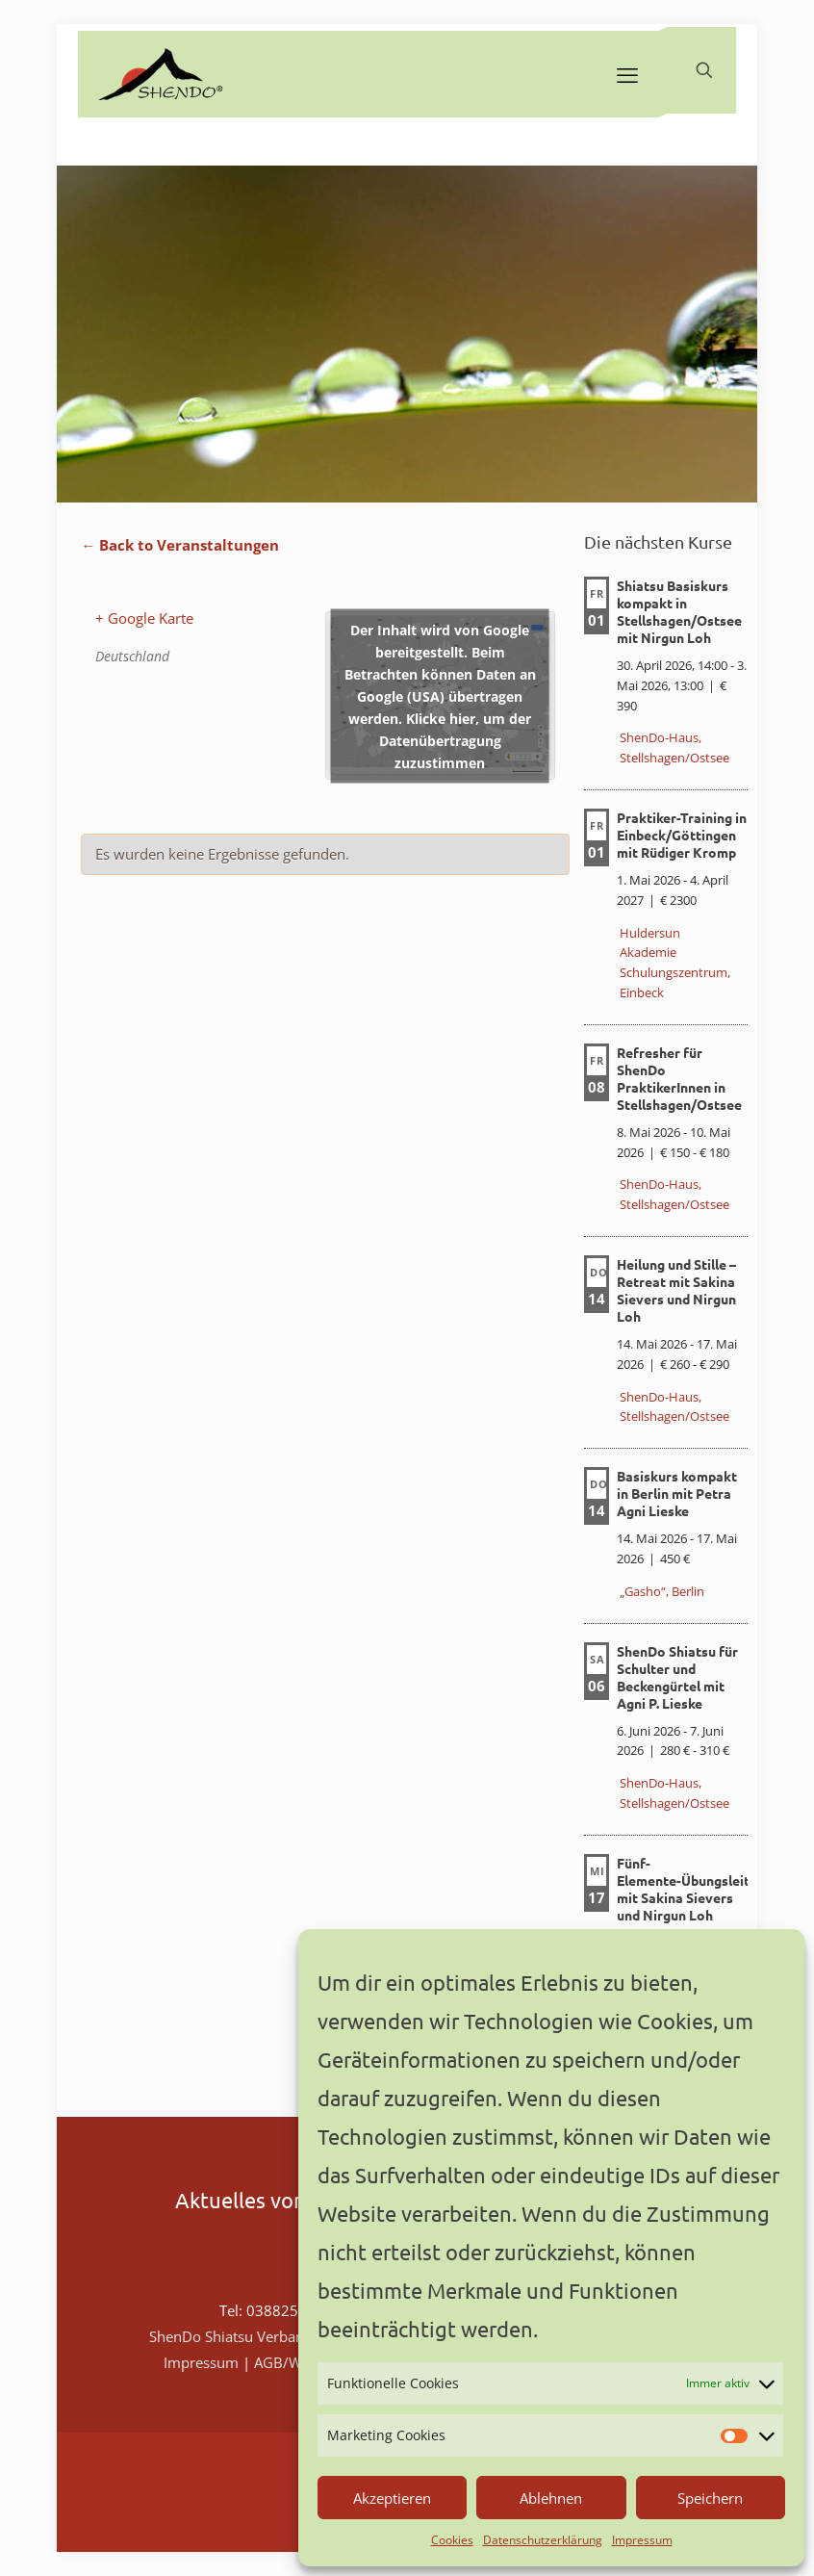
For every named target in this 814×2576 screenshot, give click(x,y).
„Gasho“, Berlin (662, 1591)
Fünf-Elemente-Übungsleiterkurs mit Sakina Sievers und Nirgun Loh (704, 1888)
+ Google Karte (144, 618)
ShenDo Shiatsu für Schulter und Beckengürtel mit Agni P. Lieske (677, 1677)
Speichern (710, 2498)
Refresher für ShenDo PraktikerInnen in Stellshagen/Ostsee (679, 1078)
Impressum (642, 2540)
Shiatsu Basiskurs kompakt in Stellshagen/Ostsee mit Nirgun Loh (679, 611)
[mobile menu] (627, 74)
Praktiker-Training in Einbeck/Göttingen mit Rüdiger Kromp (682, 835)
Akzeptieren (392, 2498)
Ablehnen (551, 2498)
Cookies (452, 2540)
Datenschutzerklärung (542, 2540)
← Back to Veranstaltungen (180, 544)
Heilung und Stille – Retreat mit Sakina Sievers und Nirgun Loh (676, 1290)
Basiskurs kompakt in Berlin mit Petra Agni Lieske (677, 1493)
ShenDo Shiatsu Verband (231, 2336)
